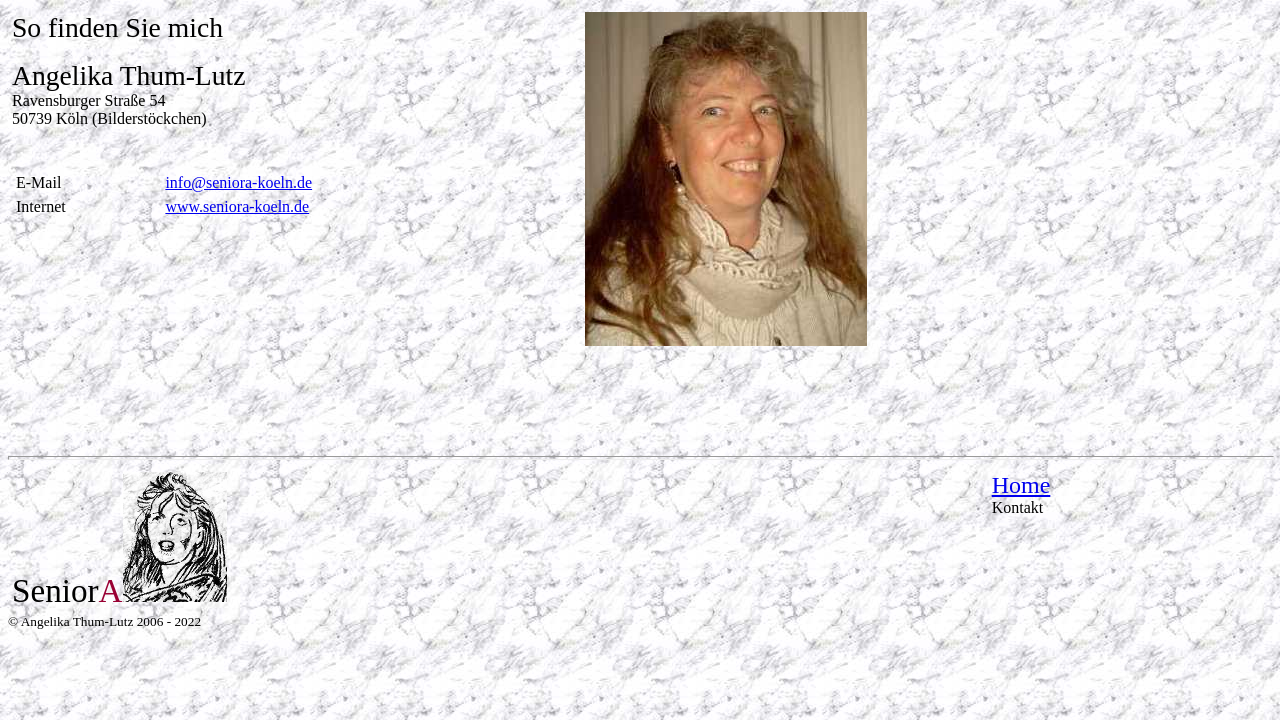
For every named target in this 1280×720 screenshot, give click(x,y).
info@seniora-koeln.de (238, 182)
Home (1021, 485)
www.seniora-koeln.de (237, 206)
